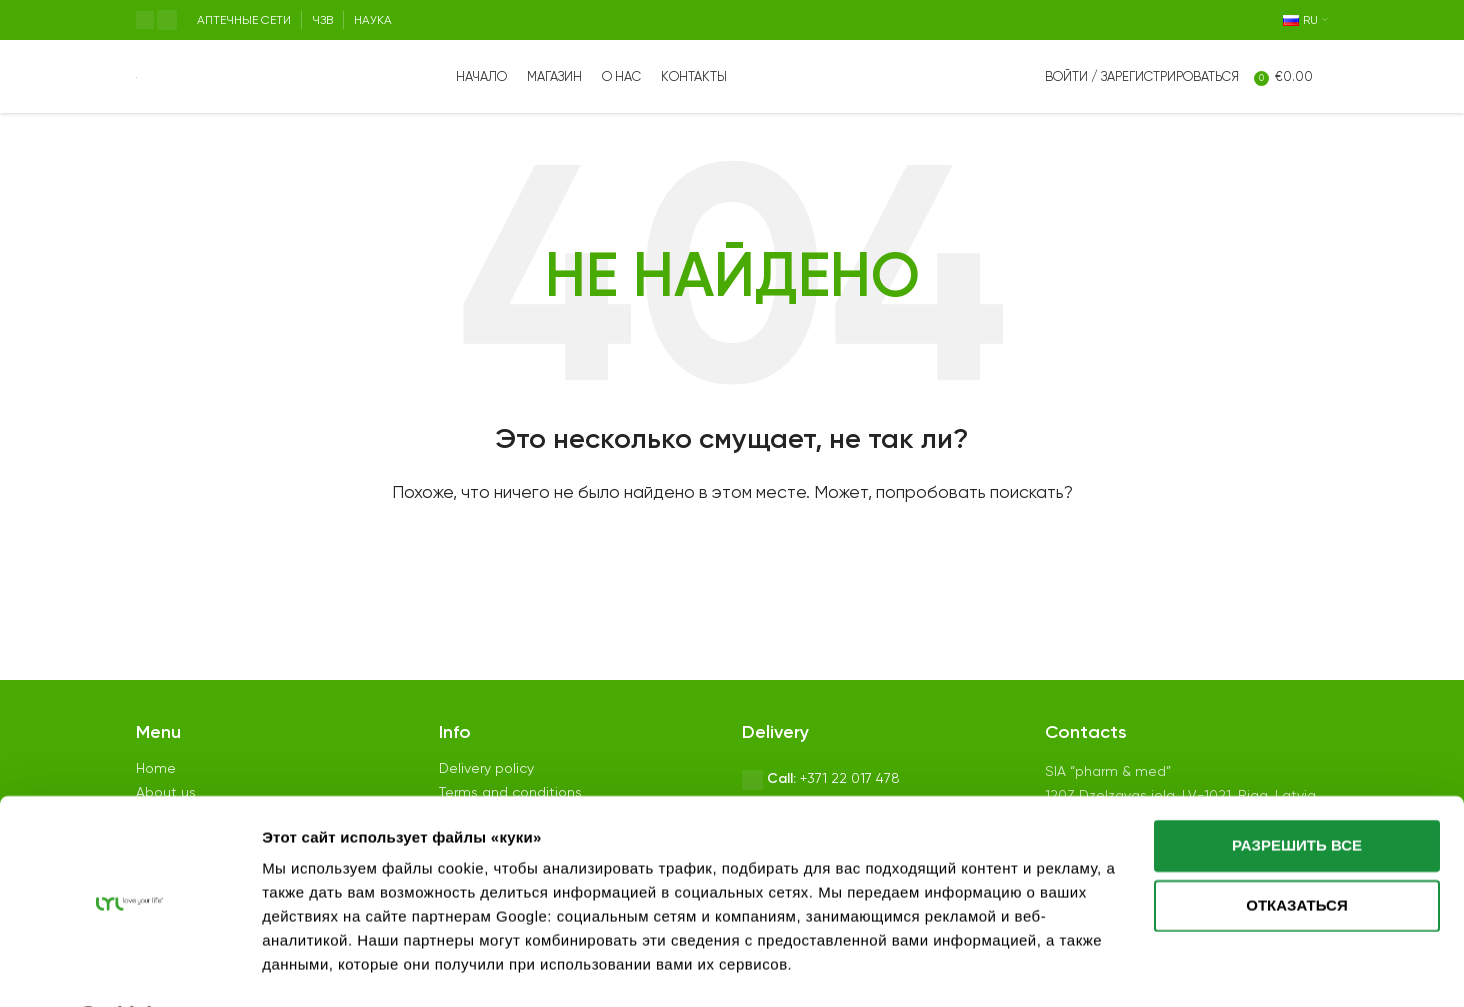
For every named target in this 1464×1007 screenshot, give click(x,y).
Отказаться (1296, 852)
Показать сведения (337, 968)
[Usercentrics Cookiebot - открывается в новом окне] (129, 968)
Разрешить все (1297, 793)
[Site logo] (136, 84)
